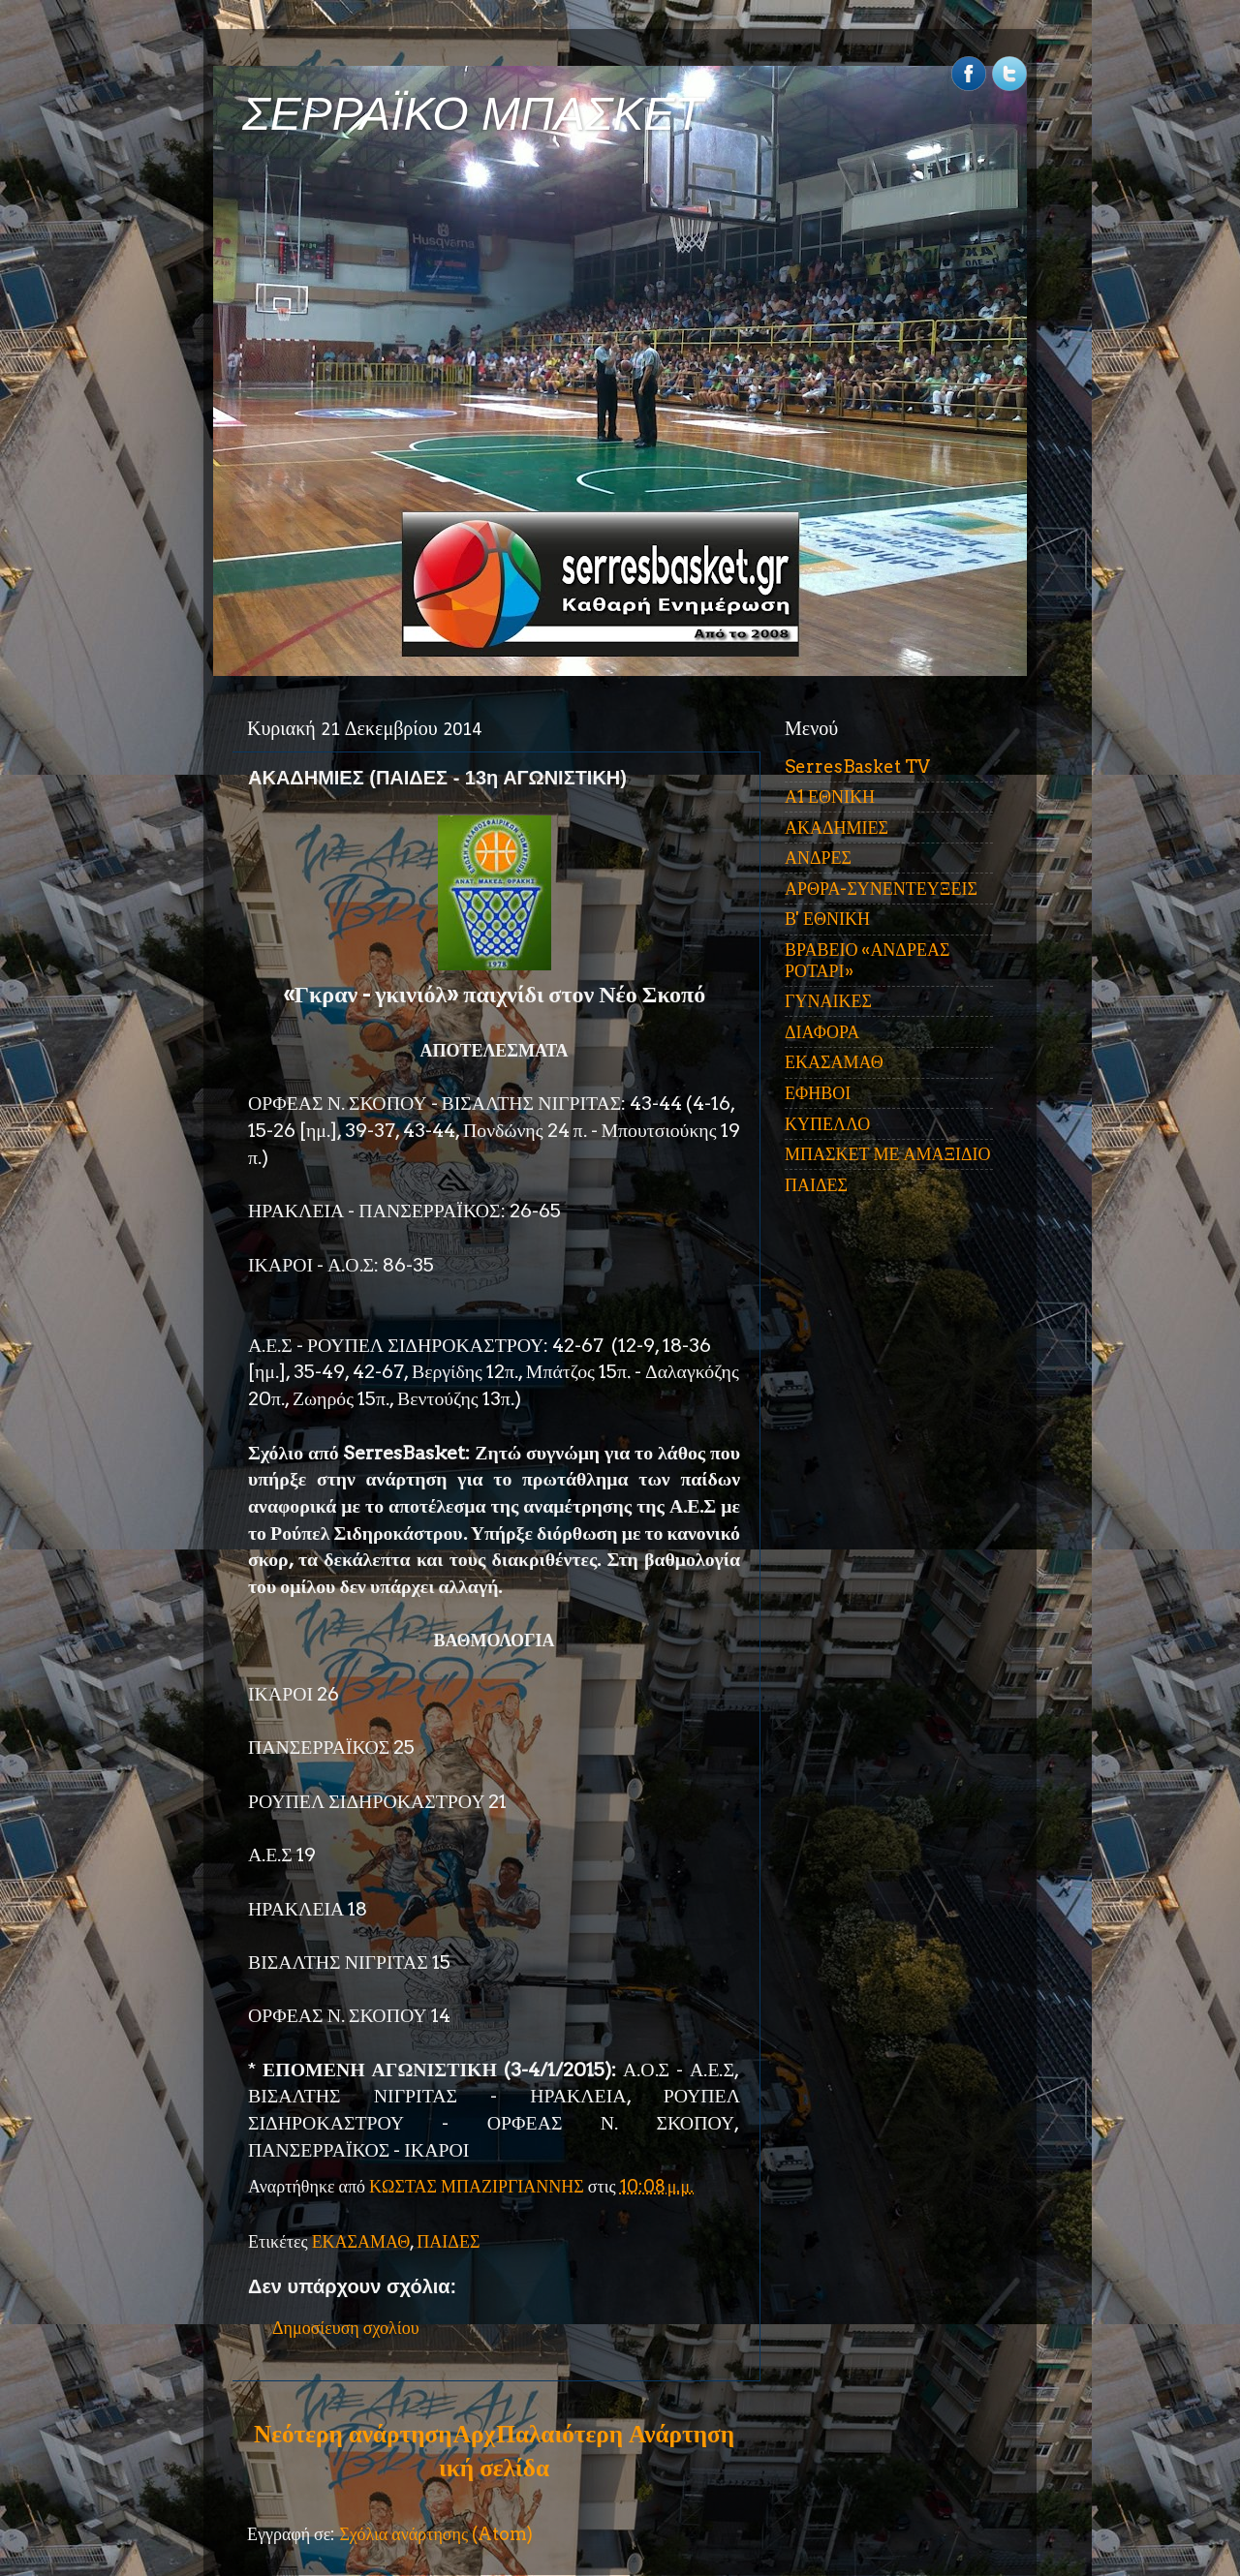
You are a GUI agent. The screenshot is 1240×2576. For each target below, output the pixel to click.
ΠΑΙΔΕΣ (448, 2241)
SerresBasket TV (857, 766)
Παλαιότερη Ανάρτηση (615, 2433)
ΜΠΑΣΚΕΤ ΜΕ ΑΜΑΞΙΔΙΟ (888, 1154)
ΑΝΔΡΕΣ (818, 857)
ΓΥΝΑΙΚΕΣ (828, 1001)
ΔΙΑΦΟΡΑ (822, 1032)
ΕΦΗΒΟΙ (818, 1093)
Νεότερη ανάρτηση (352, 2433)
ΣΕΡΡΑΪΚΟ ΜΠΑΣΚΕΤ (472, 113)
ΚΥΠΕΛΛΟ (827, 1124)
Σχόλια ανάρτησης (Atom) (436, 2534)
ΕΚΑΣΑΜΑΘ (361, 2241)
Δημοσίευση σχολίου (345, 2327)
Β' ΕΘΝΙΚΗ (827, 918)
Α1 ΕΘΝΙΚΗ (830, 796)
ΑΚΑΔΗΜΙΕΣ (836, 827)
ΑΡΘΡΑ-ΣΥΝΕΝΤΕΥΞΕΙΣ (881, 888)
